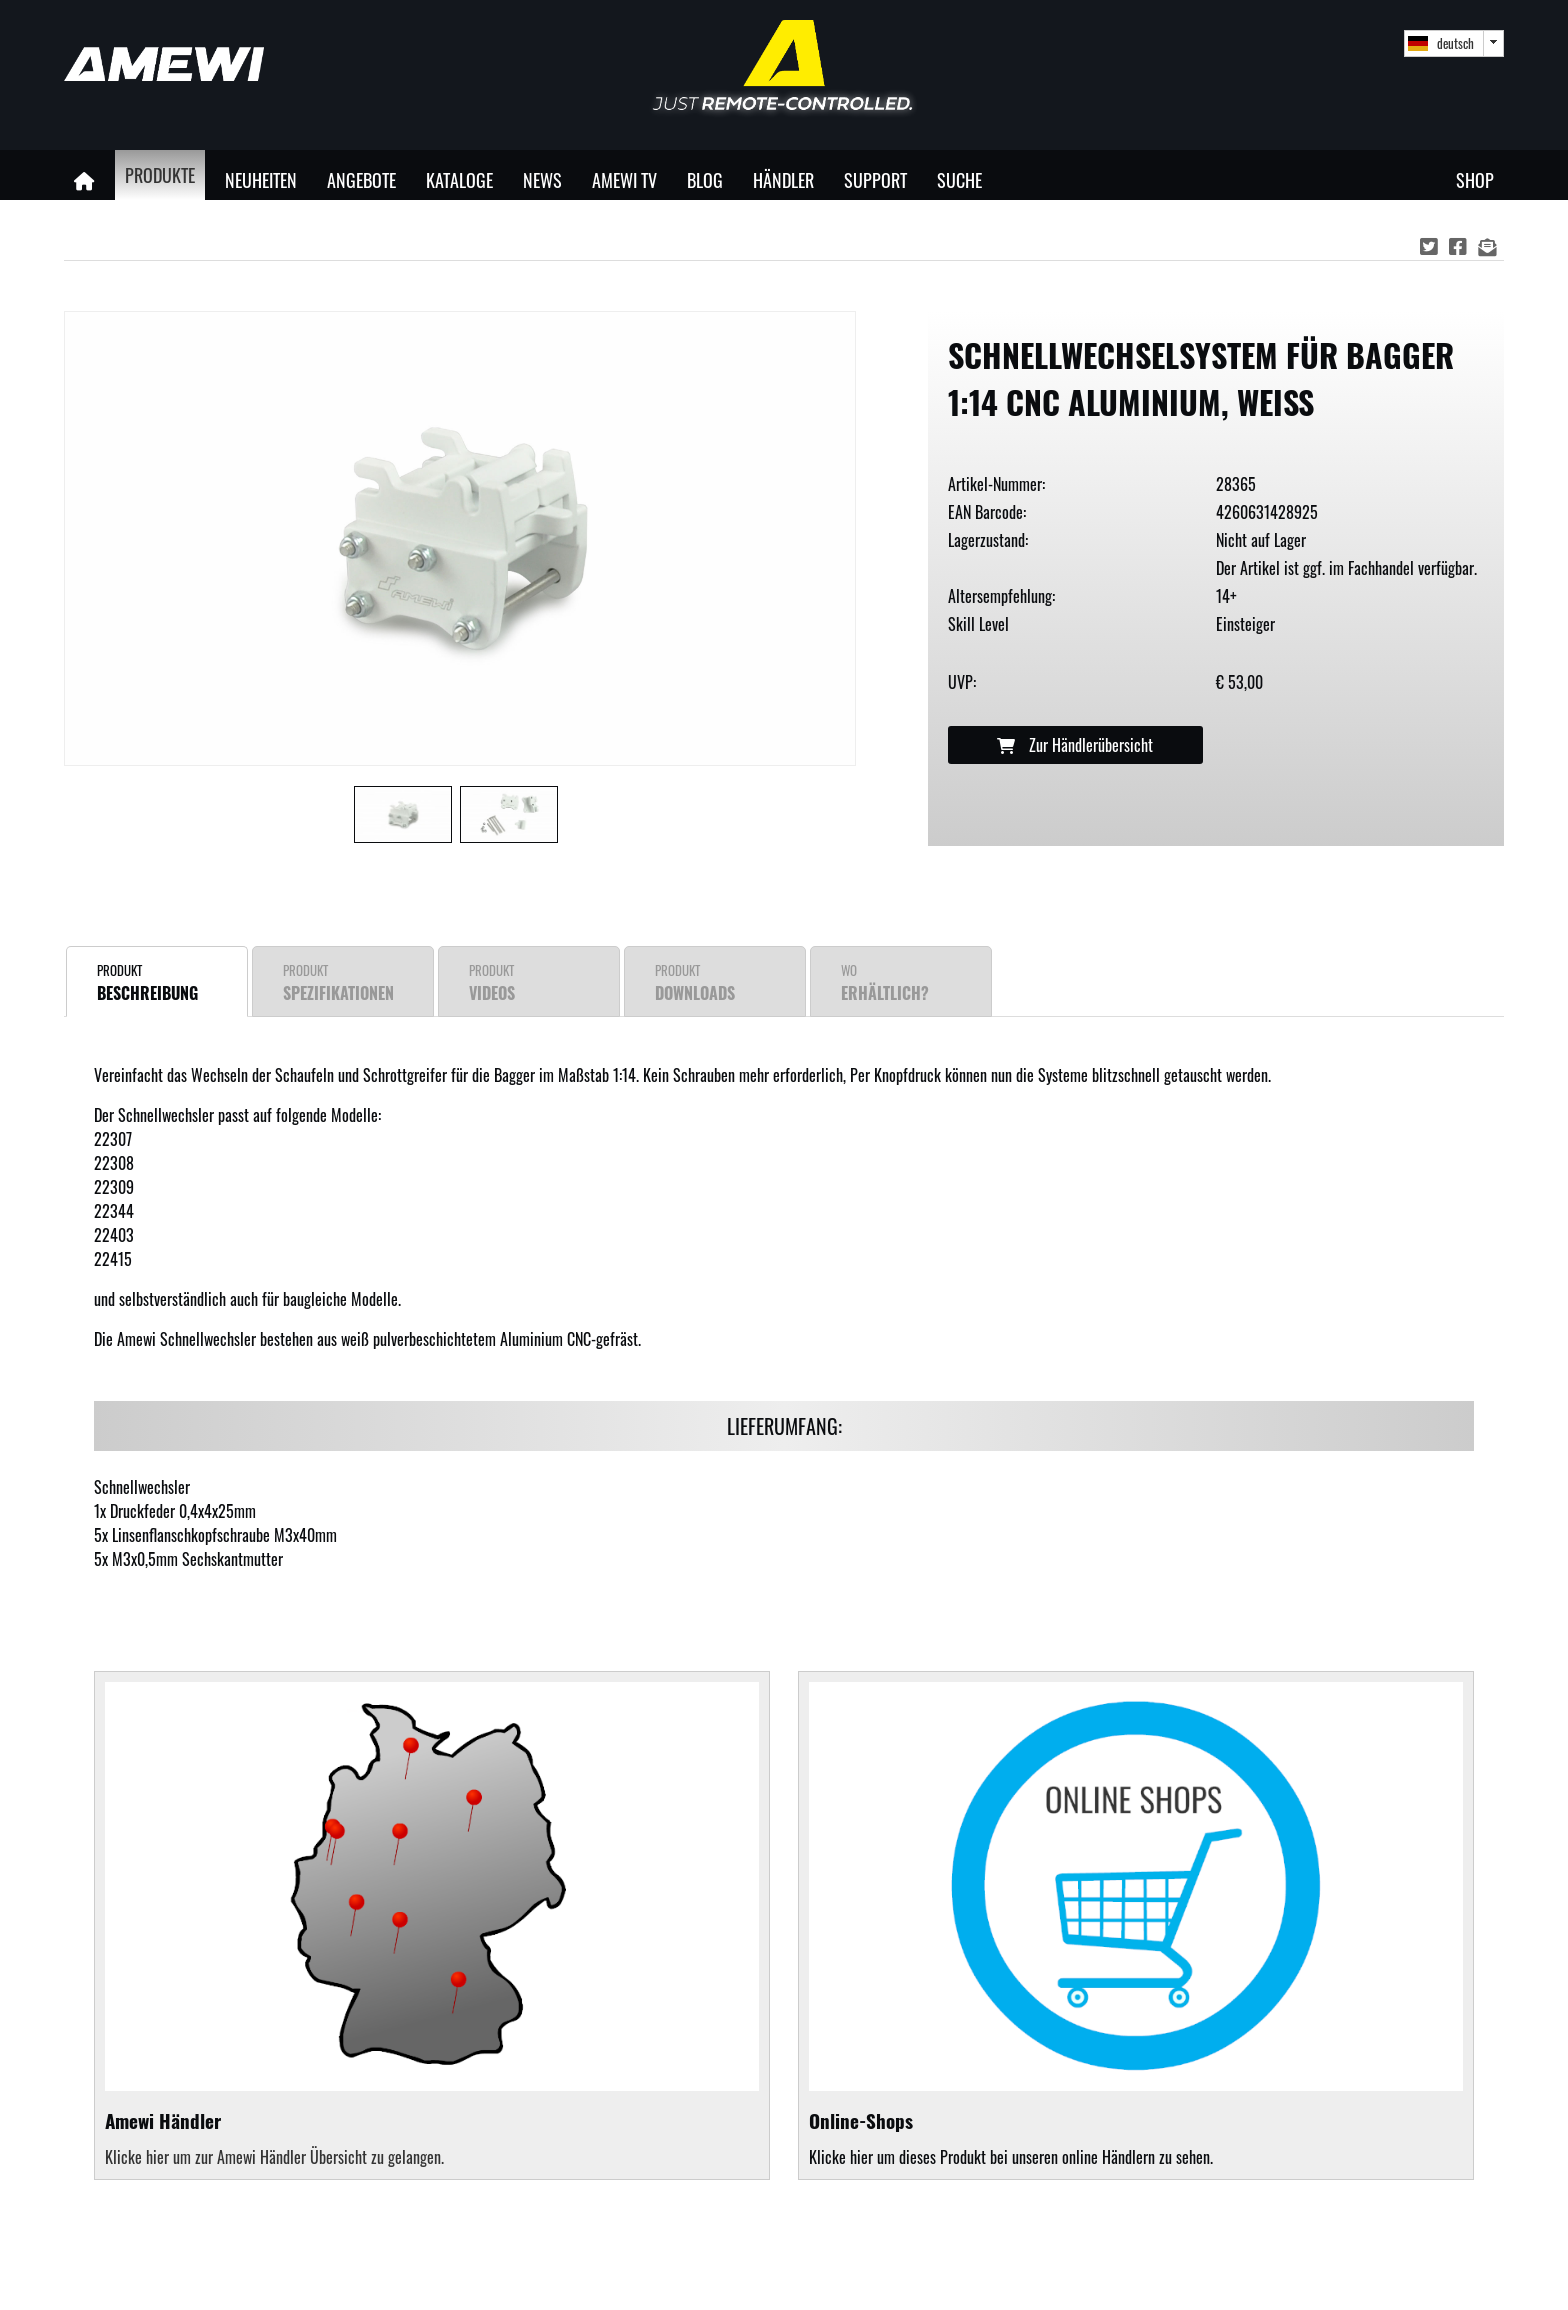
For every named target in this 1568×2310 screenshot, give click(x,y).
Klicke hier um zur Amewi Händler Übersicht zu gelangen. (274, 2157)
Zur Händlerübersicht (1075, 745)
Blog (705, 179)
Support (875, 179)
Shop (1475, 179)
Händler (783, 179)
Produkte (160, 174)
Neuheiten (261, 179)
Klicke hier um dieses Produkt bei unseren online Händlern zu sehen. (1136, 1925)
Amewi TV (624, 179)
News (542, 179)
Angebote (361, 179)
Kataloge (459, 179)
